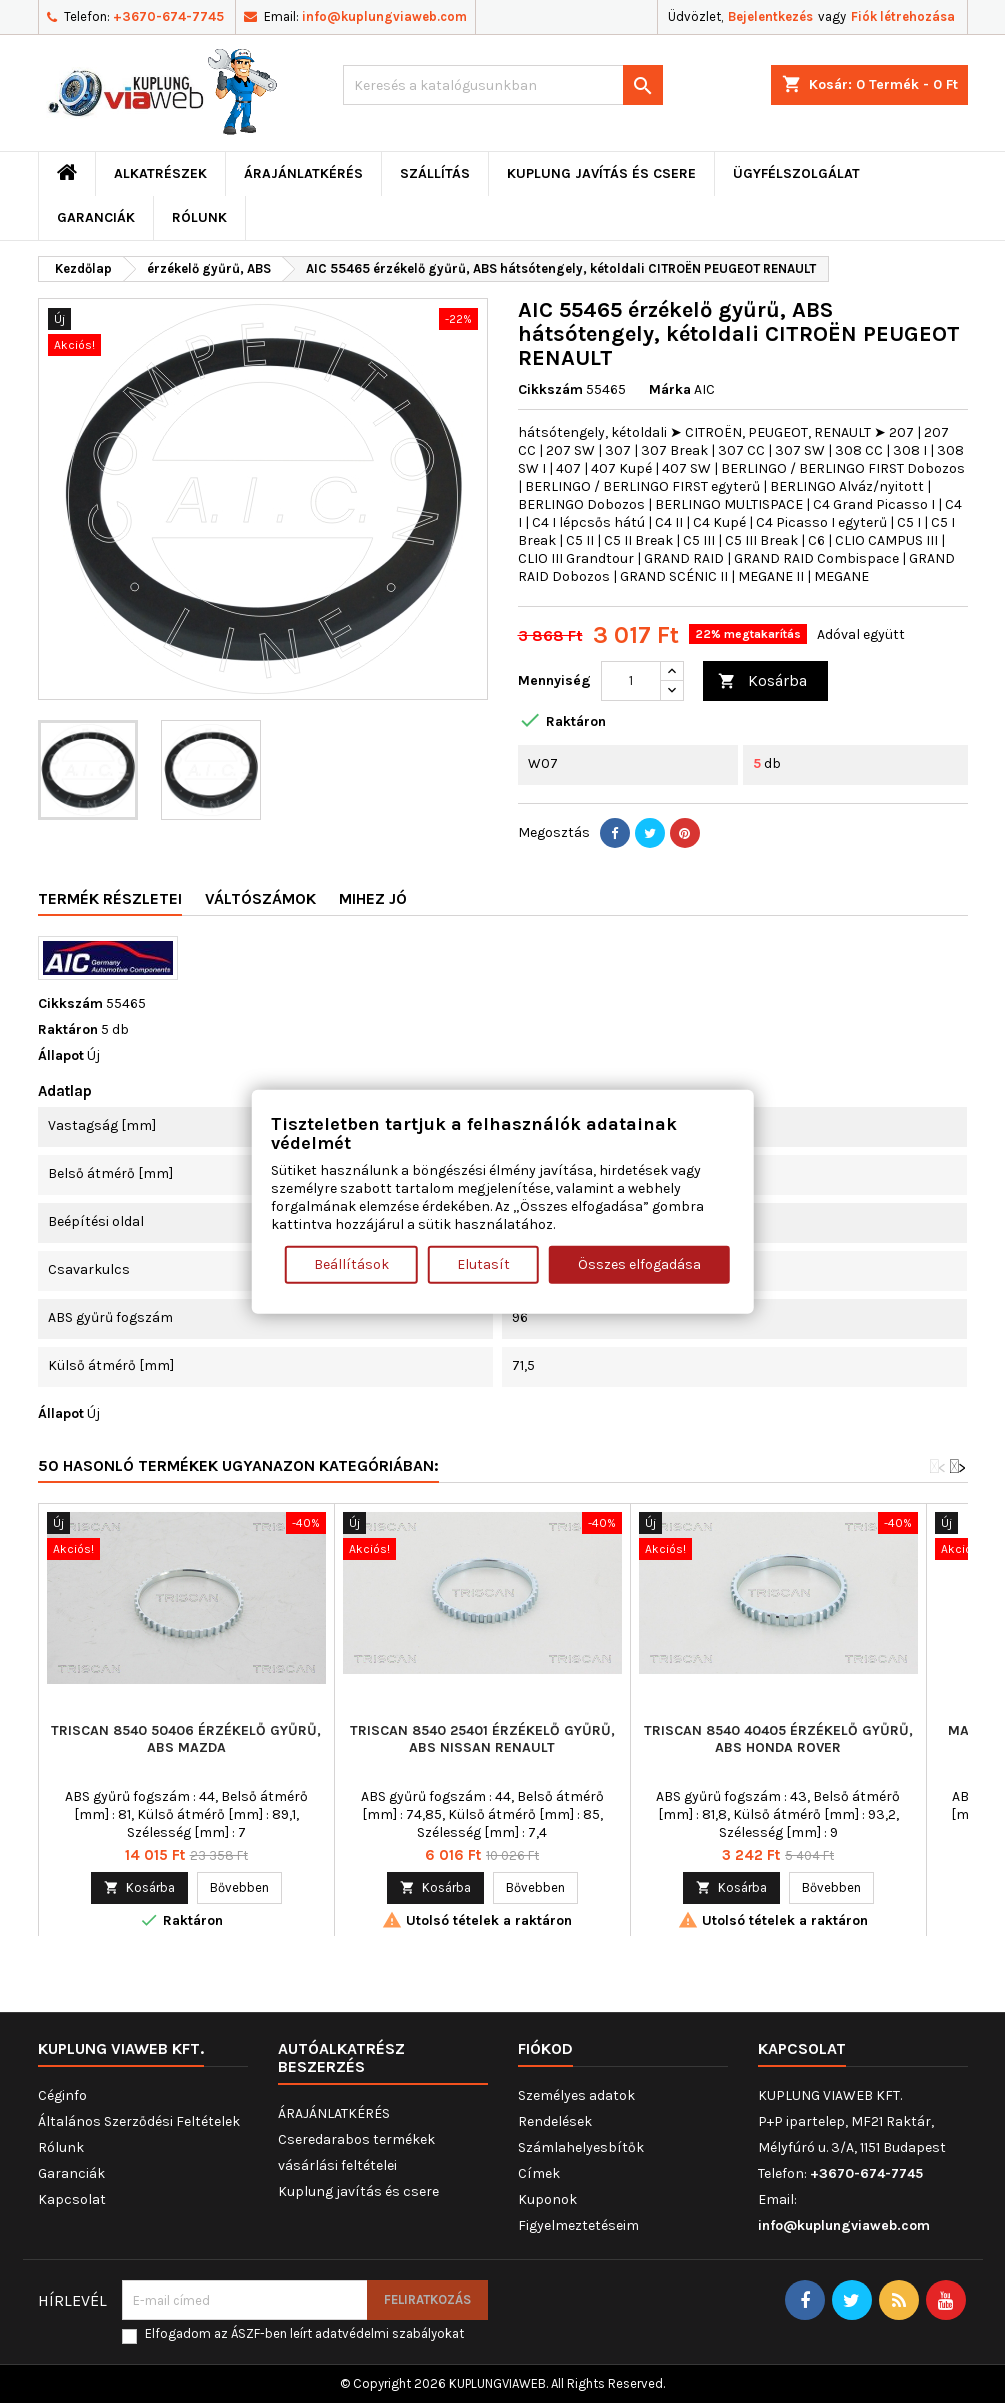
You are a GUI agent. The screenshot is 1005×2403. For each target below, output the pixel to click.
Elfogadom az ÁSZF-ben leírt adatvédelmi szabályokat (304, 2333)
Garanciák (96, 217)
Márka (670, 389)
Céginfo (62, 2095)
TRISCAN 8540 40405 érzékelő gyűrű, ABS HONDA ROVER (778, 1739)
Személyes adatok (576, 2095)
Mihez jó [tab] (373, 898)
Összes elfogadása (639, 1264)
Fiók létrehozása (903, 16)
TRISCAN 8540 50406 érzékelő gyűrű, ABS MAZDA (186, 1739)
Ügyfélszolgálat (796, 173)
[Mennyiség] (631, 681)
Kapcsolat (72, 2199)
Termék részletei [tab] (110, 898)
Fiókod (545, 2048)
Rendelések (555, 2121)
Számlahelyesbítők (581, 2147)
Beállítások (351, 1264)
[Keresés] (503, 85)
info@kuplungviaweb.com (384, 16)
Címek (539, 2173)
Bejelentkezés (770, 16)
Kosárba (762, 681)
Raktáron (68, 1029)
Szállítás (435, 173)
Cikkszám (550, 389)
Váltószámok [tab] (260, 898)
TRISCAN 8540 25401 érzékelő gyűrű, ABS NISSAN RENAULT (482, 1739)
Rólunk (199, 217)
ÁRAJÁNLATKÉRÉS (303, 173)
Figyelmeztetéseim (578, 2225)
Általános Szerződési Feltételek (139, 2121)
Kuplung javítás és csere (601, 173)
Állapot (61, 1055)
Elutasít (483, 1264)
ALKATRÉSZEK (160, 173)
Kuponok (547, 2199)
